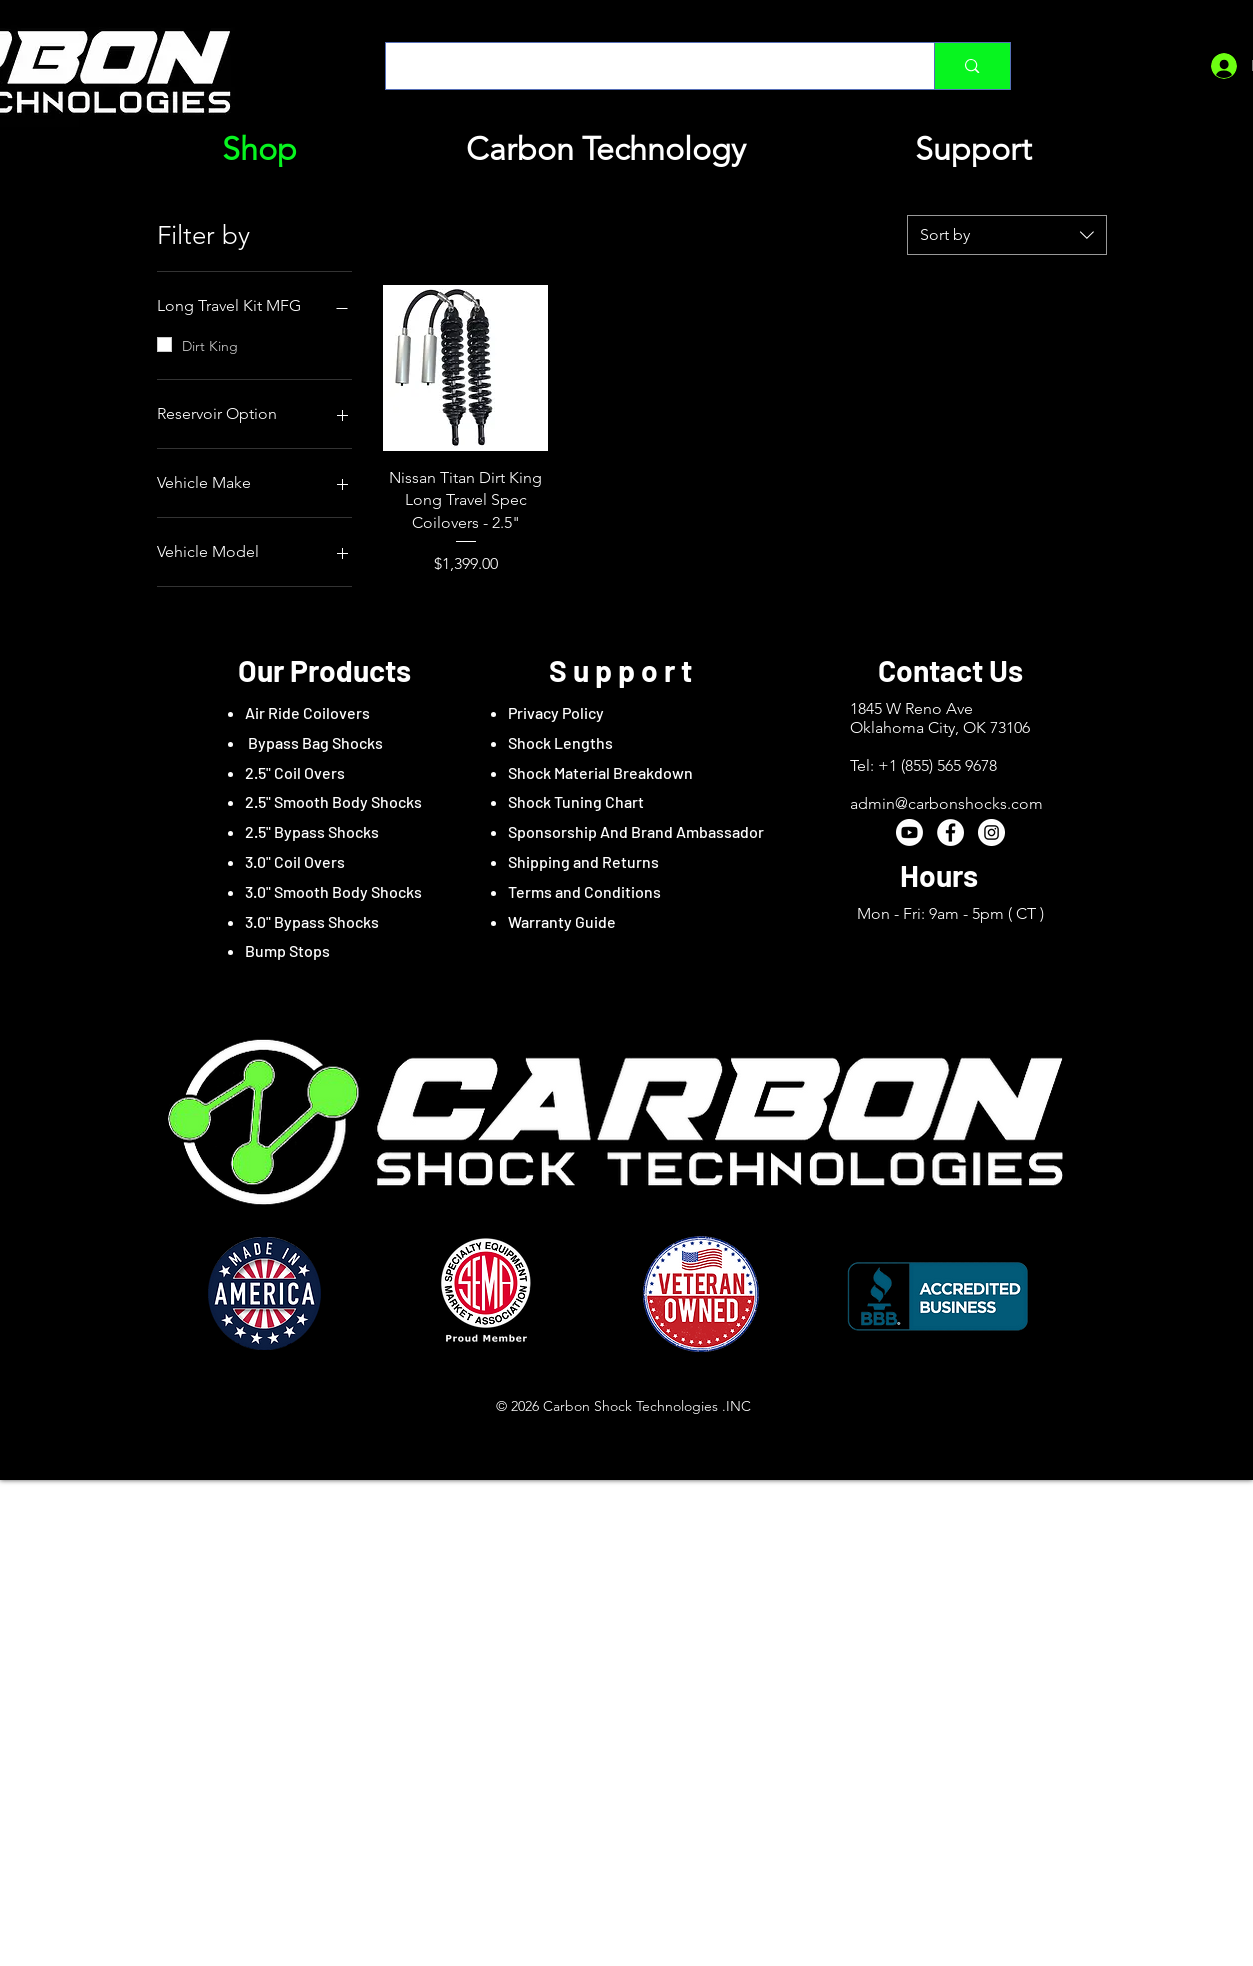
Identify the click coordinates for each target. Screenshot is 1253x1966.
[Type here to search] (645, 66)
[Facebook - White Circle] (950, 832)
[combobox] (1007, 235)
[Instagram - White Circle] (991, 832)
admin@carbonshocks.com (946, 803)
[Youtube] (909, 832)
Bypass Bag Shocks (314, 742)
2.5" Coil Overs (295, 772)
